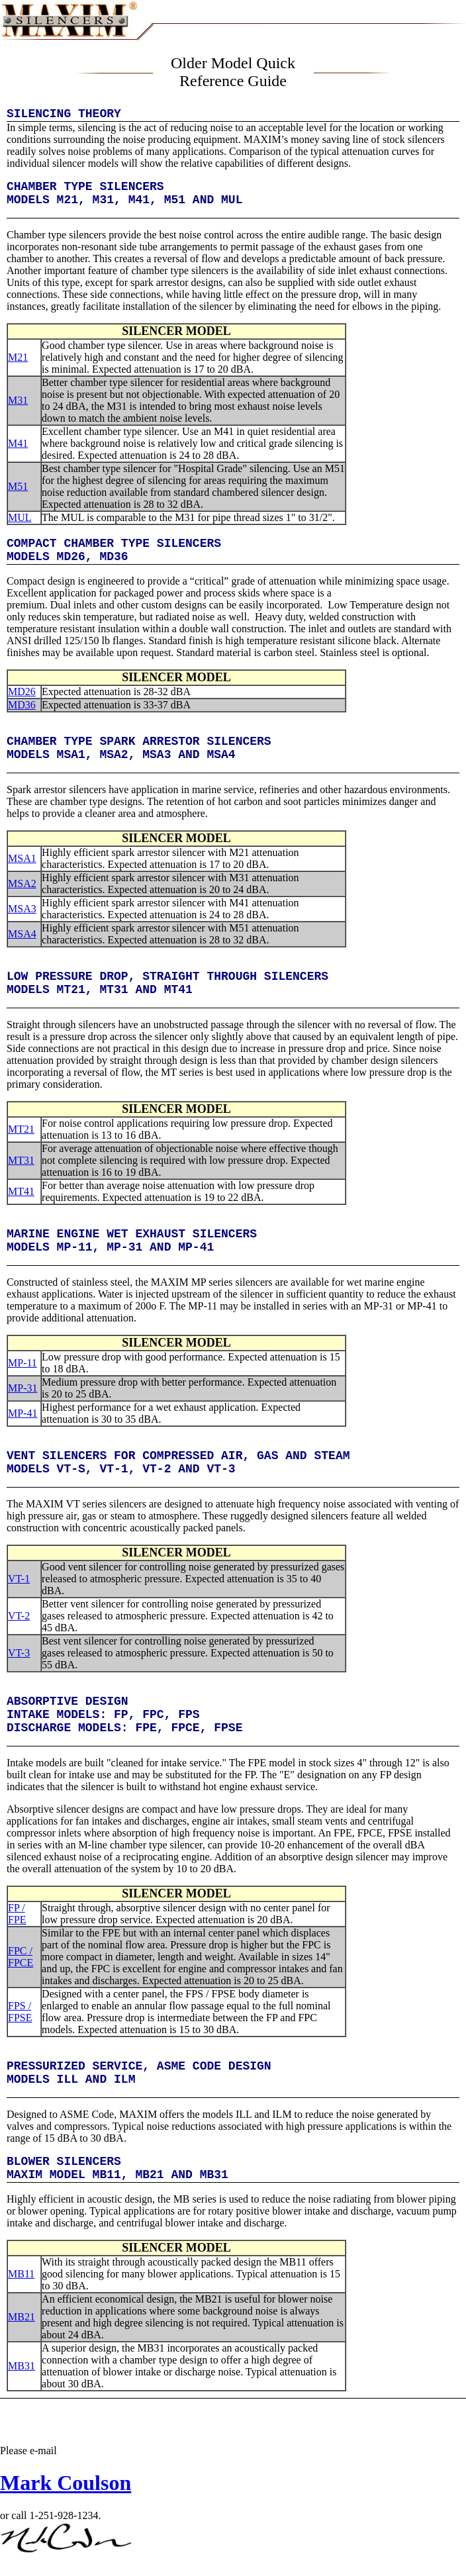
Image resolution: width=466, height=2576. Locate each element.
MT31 (21, 1160)
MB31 (21, 2365)
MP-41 (22, 1413)
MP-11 (22, 1362)
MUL (20, 517)
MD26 (22, 691)
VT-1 (19, 1578)
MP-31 (22, 1388)
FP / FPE (17, 1913)
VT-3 (19, 1652)
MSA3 (22, 908)
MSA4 (22, 933)
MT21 (21, 1129)
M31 (18, 400)
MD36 (22, 704)
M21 (18, 357)
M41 (18, 443)
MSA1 (22, 858)
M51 (18, 486)
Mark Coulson (65, 2483)
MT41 (21, 1191)
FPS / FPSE (20, 2011)
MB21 (21, 2316)
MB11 (21, 2273)
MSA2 (22, 883)
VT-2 (19, 1615)
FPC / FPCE (20, 1956)
